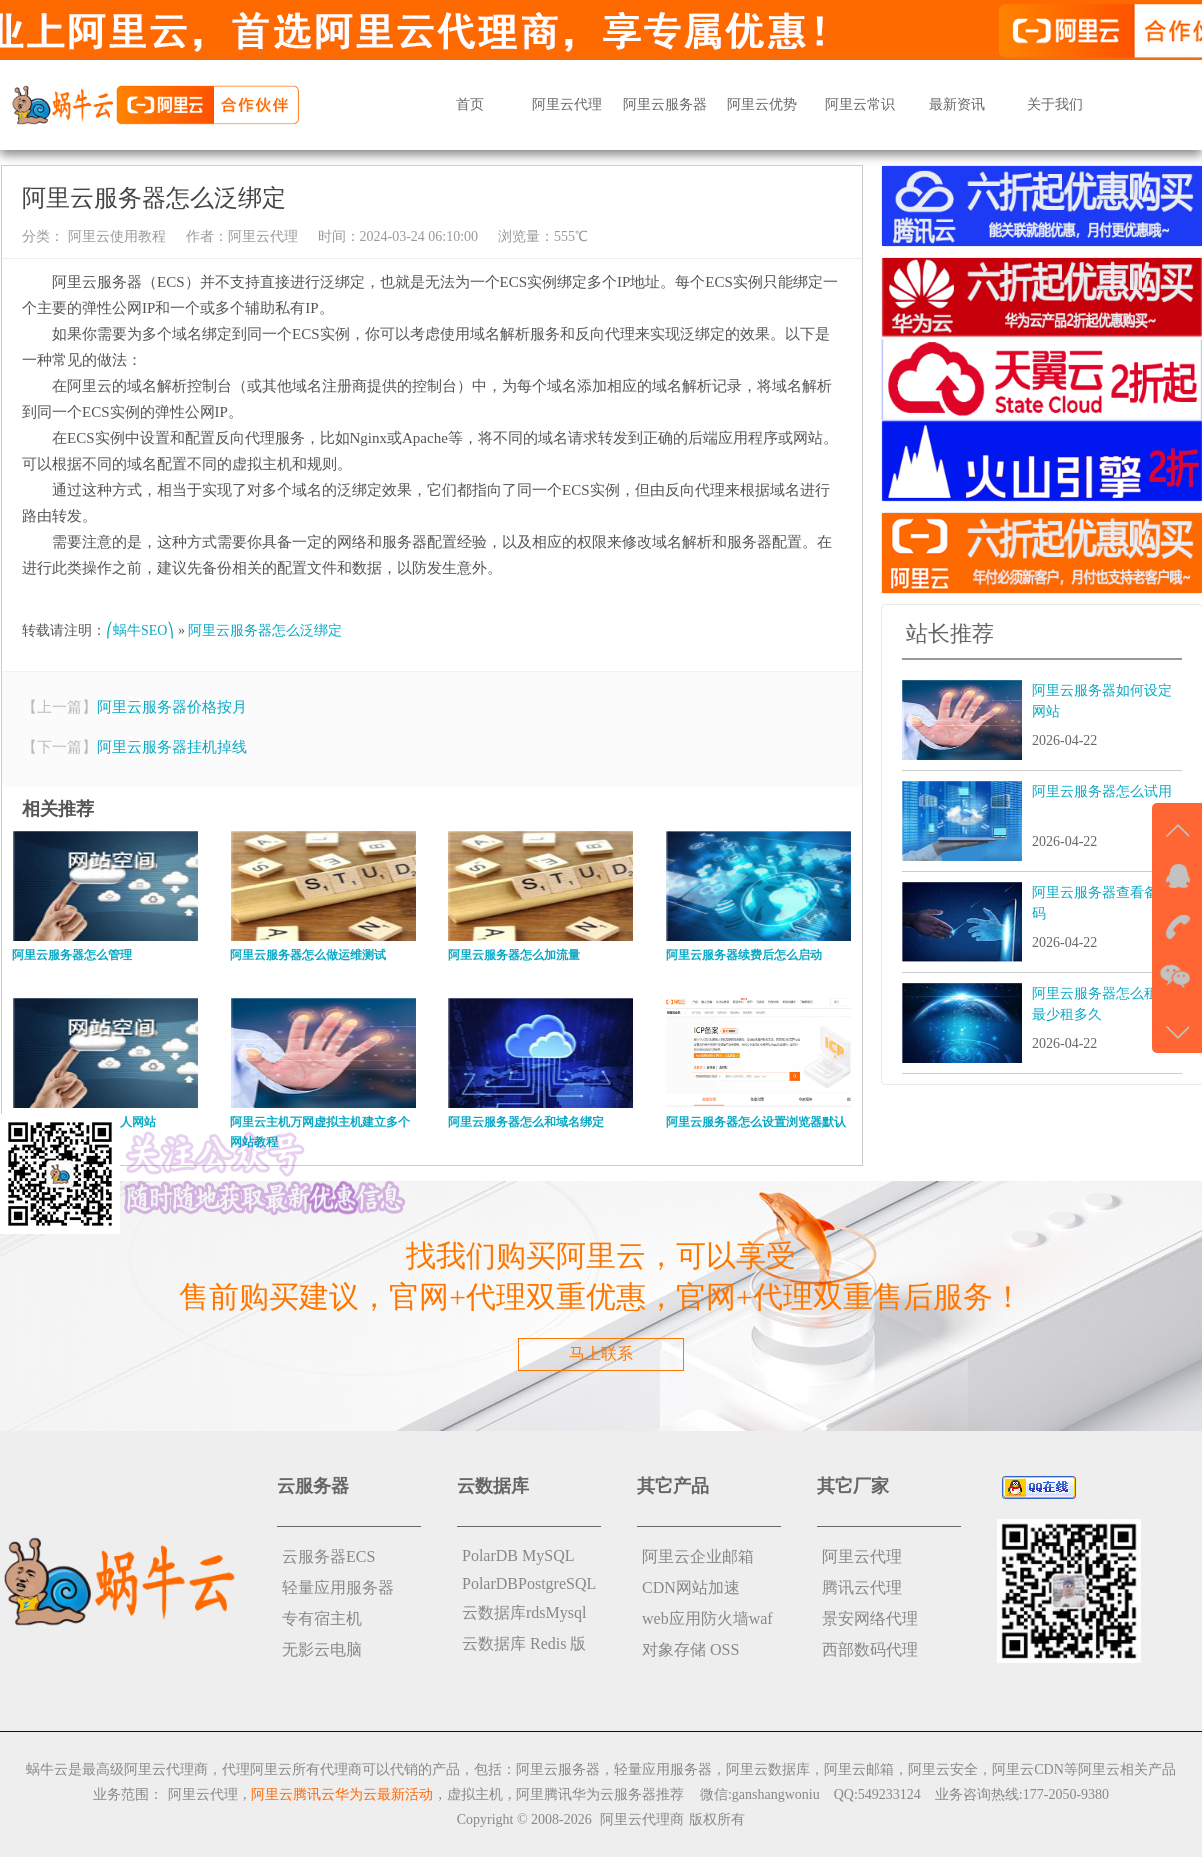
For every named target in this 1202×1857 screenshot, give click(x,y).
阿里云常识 (860, 104)
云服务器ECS (328, 1556)
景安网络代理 (870, 1618)
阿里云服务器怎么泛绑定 (265, 630)
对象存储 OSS (690, 1649)
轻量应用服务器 (338, 1587)
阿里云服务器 (665, 104)
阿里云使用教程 (115, 236)
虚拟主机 (475, 1794)
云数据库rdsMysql (524, 1612)
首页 (470, 104)
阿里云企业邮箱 (698, 1556)
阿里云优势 (762, 104)
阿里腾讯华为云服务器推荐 (600, 1794)
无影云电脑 (322, 1649)
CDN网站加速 (691, 1587)
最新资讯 (957, 104)
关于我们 (1055, 104)
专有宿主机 (322, 1618)
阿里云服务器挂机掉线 (172, 747)
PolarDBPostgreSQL (529, 1583)
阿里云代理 (567, 104)
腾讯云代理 (862, 1587)
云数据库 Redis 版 (524, 1643)
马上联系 (601, 1353)
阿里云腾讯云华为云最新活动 (342, 1794)
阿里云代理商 (642, 1819)
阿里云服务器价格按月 (172, 707)
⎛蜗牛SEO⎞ (140, 630)
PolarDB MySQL (518, 1555)
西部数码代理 (870, 1649)
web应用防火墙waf (707, 1618)
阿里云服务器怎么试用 (1102, 791)
